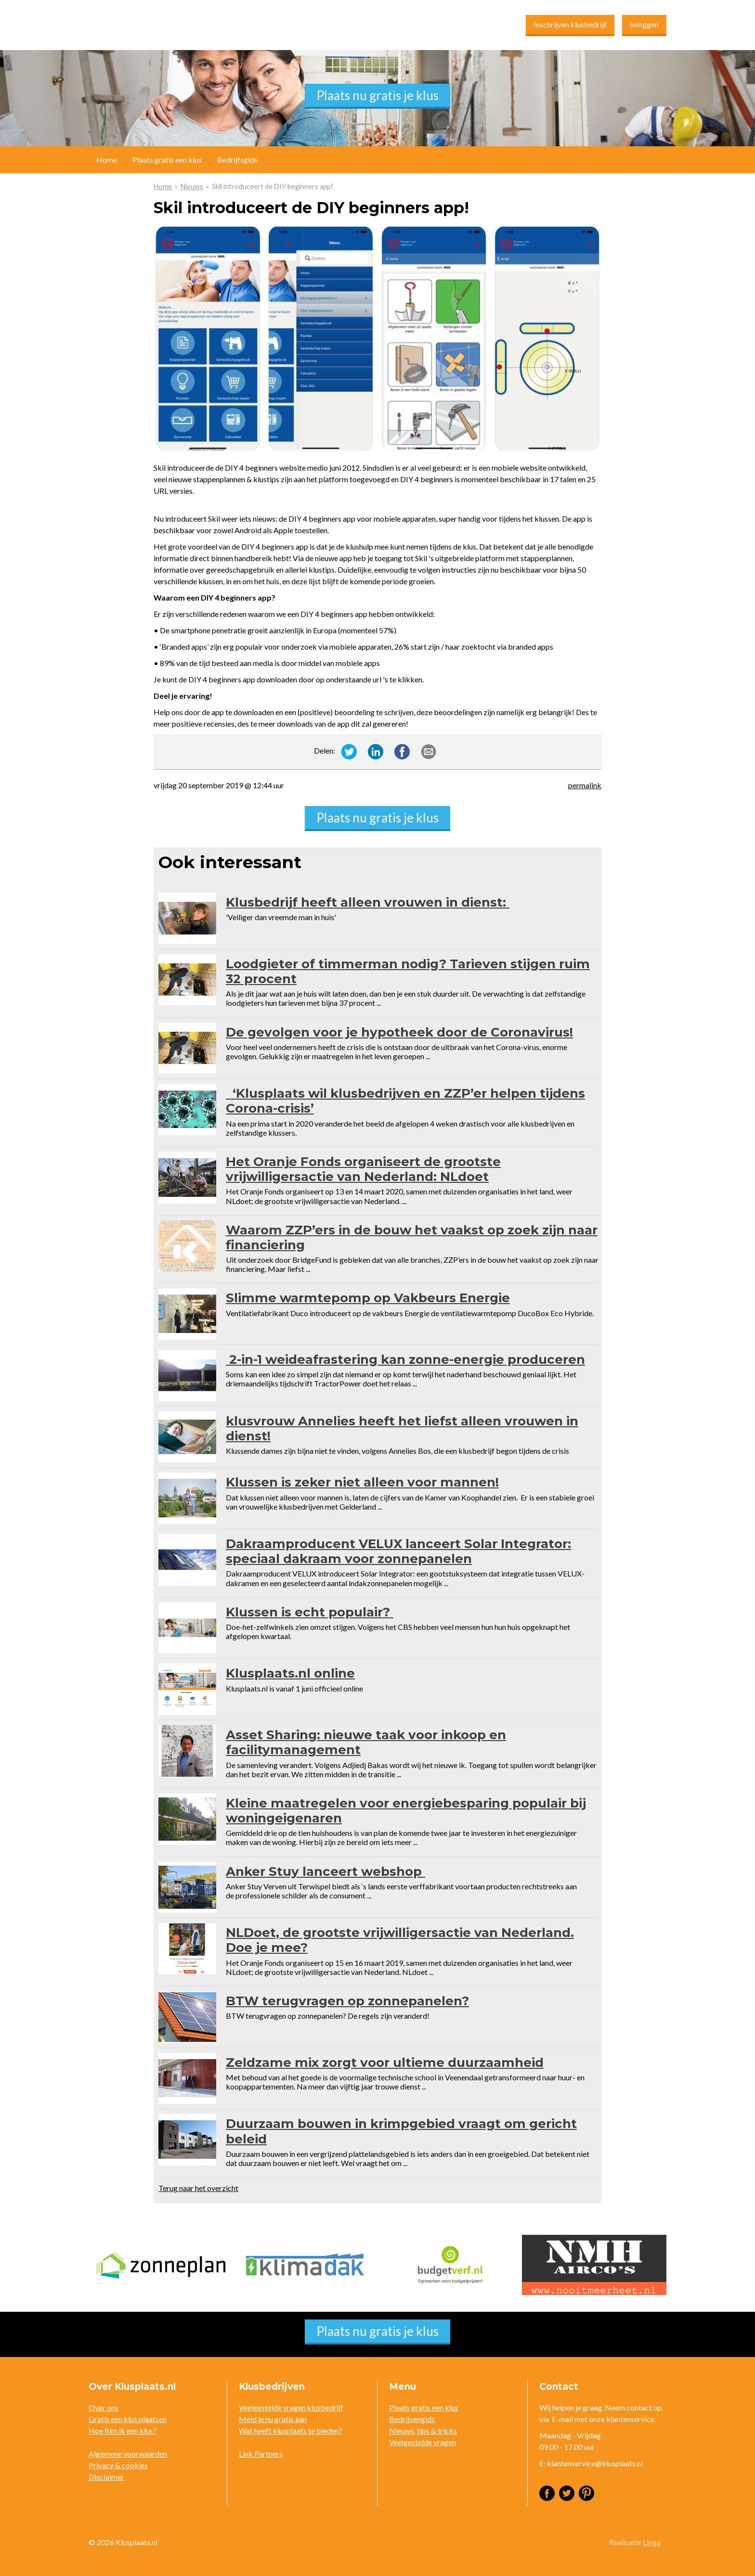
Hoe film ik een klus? (122, 2430)
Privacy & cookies (118, 2465)
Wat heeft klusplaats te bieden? (290, 2430)
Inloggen (644, 24)
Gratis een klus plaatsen (128, 2418)
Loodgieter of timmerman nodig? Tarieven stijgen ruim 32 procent (408, 971)
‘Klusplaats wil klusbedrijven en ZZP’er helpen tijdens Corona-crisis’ (405, 1101)
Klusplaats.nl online (290, 1673)
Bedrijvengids (412, 2418)
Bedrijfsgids (237, 159)
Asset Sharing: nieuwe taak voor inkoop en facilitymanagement (366, 1742)
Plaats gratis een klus (167, 159)
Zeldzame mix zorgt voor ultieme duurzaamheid (385, 2062)
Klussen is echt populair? (309, 1612)
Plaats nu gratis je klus (377, 95)
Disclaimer (106, 2476)
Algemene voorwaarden (128, 2453)
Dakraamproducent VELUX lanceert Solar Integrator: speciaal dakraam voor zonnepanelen (398, 1551)
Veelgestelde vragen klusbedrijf (291, 2407)
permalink (584, 785)
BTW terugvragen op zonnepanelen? (347, 2001)
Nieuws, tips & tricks (423, 2430)
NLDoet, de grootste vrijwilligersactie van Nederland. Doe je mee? (400, 1940)
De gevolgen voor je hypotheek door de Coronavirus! (399, 1032)
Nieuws (192, 186)
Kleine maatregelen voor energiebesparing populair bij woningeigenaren (406, 1810)
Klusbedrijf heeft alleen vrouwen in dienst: (367, 902)
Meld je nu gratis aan (273, 2418)
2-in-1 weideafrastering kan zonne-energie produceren (405, 1359)
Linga (652, 2542)
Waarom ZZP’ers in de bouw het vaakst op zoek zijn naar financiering (412, 1237)
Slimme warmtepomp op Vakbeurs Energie (368, 1298)
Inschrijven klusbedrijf (570, 24)
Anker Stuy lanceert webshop (325, 1871)
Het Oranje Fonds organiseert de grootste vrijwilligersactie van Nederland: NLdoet (363, 1169)
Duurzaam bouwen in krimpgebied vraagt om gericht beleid (401, 2131)
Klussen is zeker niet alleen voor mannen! (362, 1482)
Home (163, 186)
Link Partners (261, 2453)
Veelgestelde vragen (422, 2442)
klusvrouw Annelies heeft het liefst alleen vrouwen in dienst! (402, 1428)
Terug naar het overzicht (198, 2187)
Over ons (103, 2407)
